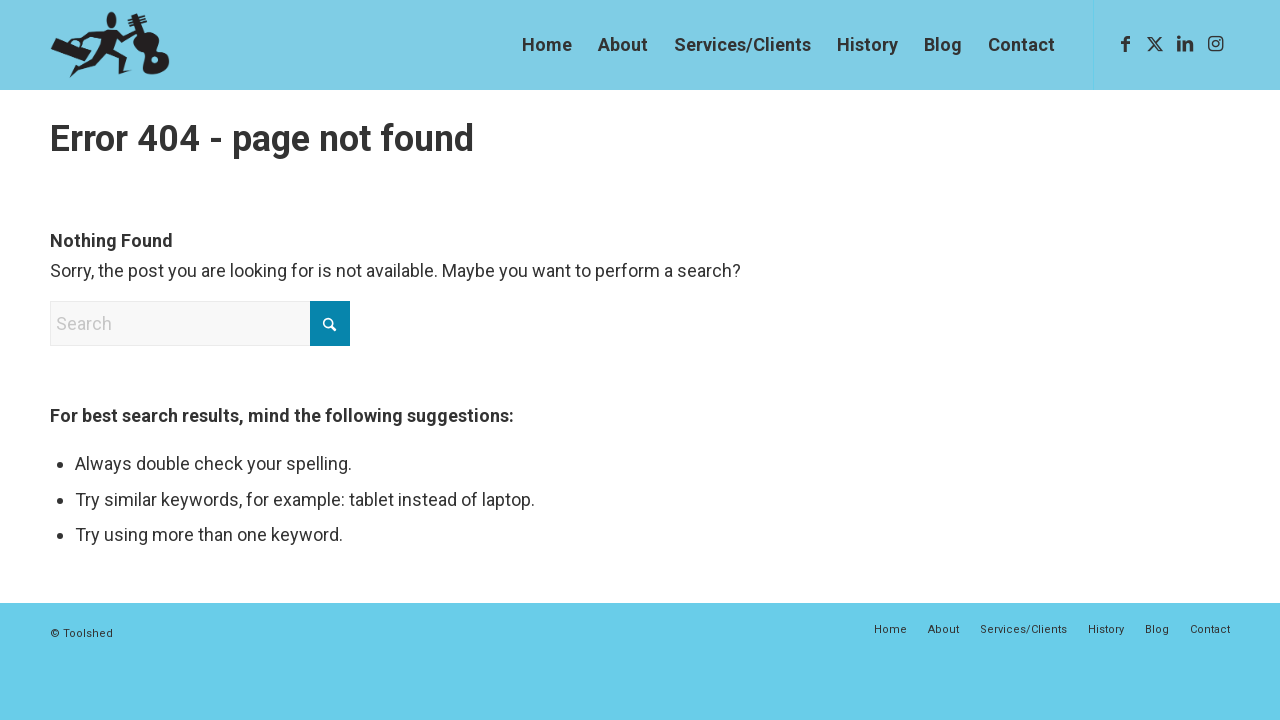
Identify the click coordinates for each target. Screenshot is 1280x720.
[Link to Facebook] (1125, 44)
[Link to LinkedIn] (1185, 44)
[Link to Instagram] (1215, 44)
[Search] (200, 323)
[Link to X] (1155, 44)
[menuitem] (547, 45)
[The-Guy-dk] (110, 45)
